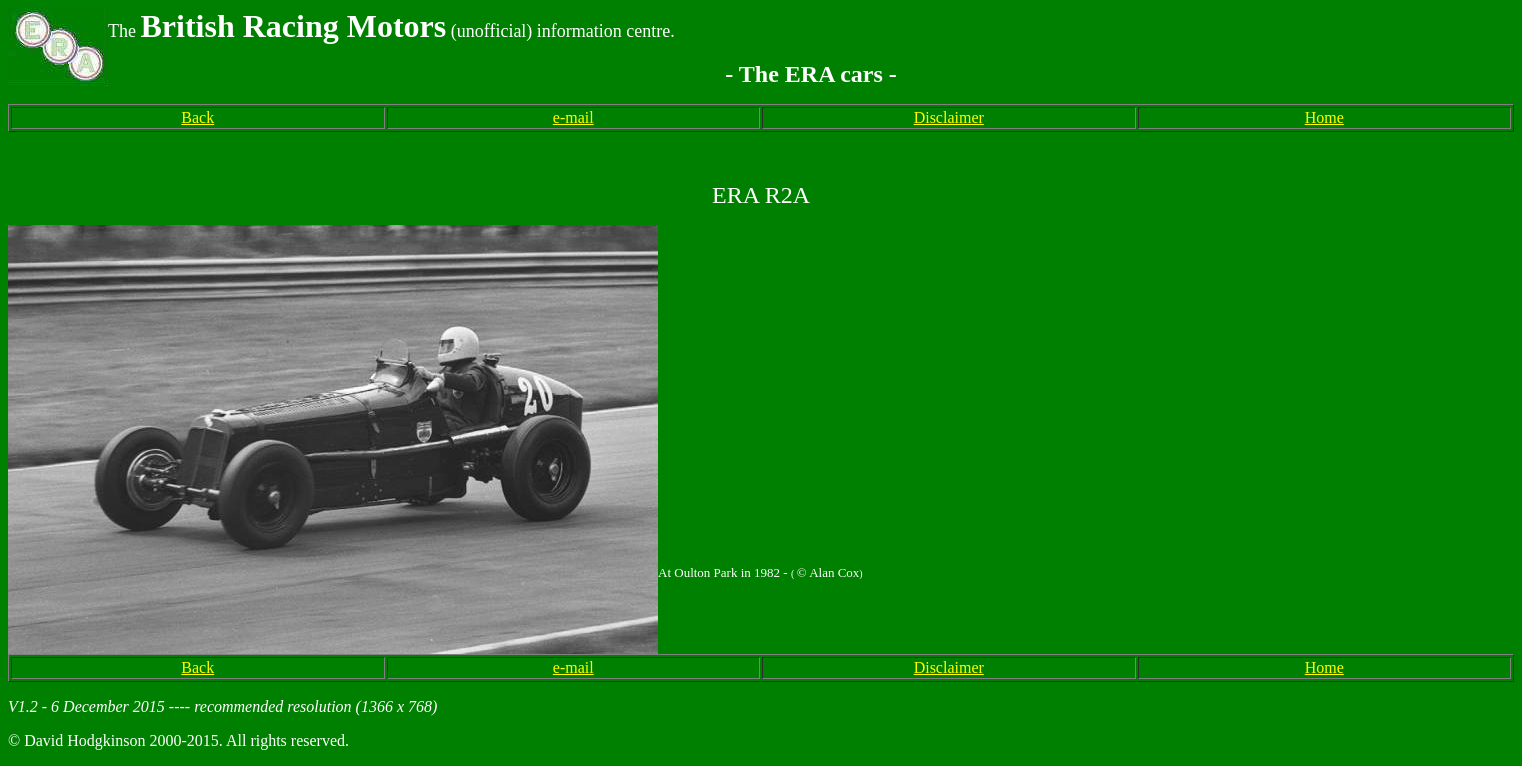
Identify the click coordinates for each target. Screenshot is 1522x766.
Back (197, 117)
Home (1324, 117)
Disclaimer (949, 117)
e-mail (573, 117)
